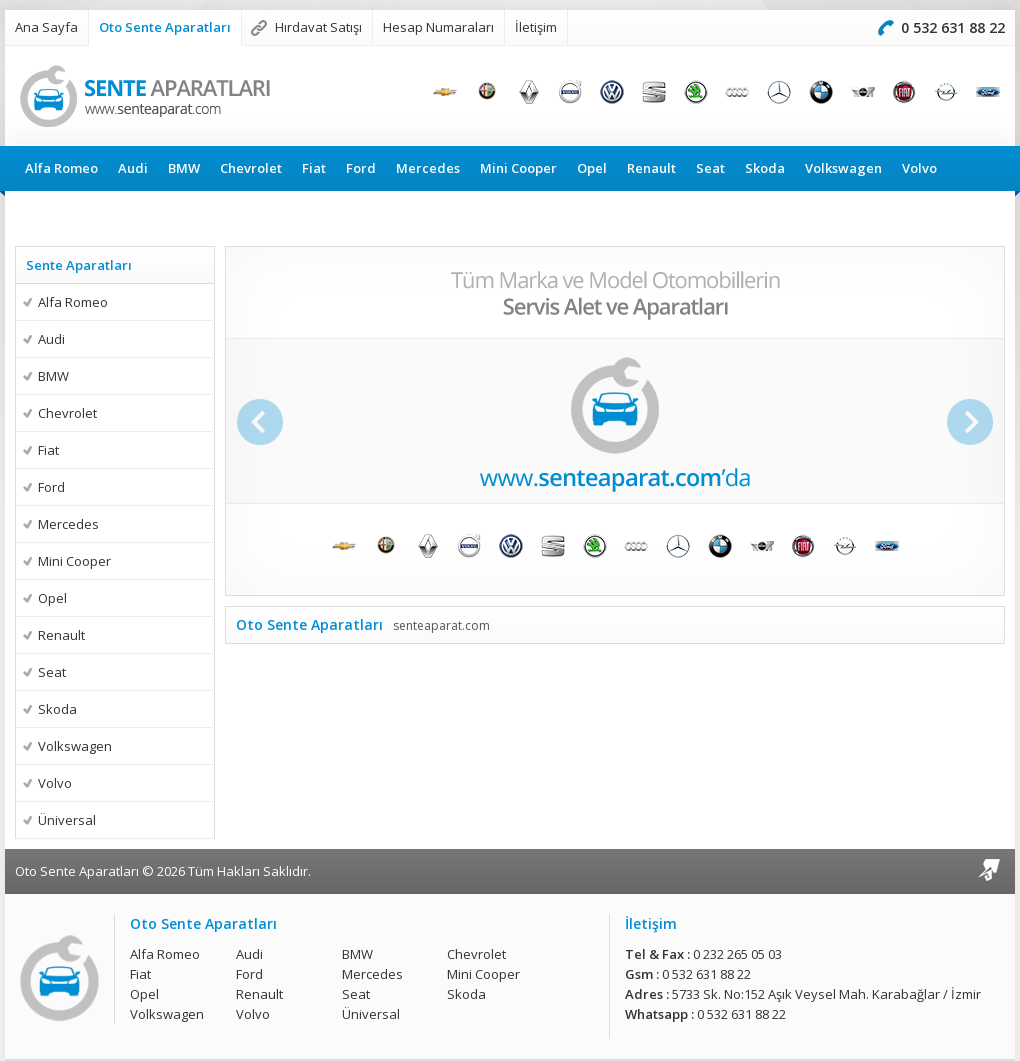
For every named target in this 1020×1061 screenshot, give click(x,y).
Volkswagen (843, 168)
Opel (592, 168)
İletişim (536, 27)
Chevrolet (251, 168)
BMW (184, 168)
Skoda (765, 168)
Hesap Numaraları (438, 27)
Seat (710, 168)
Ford (361, 168)
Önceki (258, 422)
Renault (651, 168)
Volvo (919, 168)
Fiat (314, 168)
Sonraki (972, 422)
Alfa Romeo (61, 168)
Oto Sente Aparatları (165, 27)
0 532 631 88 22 (953, 27)
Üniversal (55, 213)
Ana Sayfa (46, 27)
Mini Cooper (518, 168)
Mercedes (428, 168)
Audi (133, 168)
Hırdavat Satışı (318, 27)
